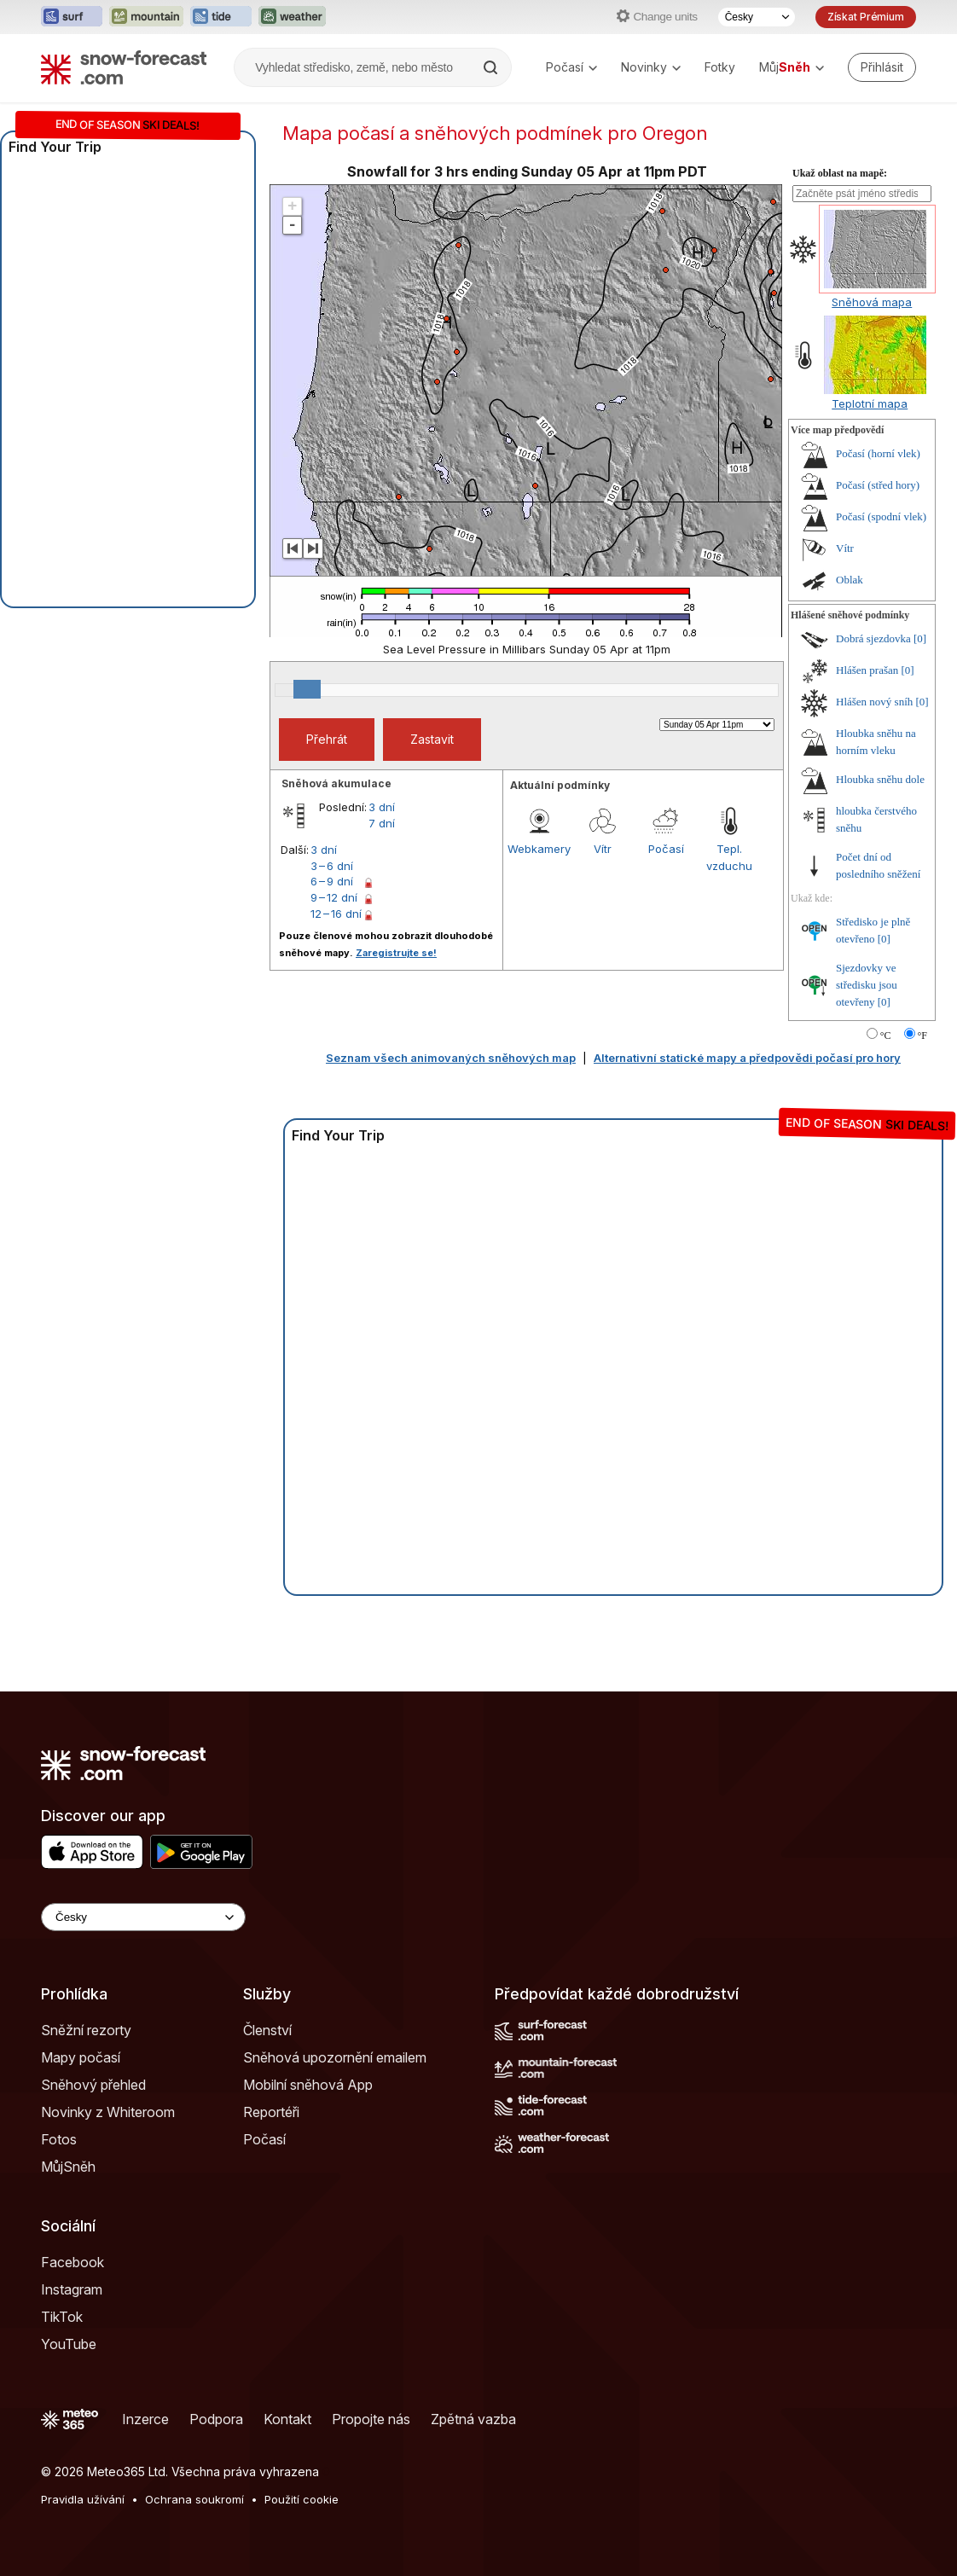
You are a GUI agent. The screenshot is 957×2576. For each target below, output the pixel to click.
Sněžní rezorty (86, 2030)
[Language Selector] (143, 1917)
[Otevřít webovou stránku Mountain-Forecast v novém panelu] (146, 17)
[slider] (307, 689)
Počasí (571, 67)
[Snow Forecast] (123, 67)
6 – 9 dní (331, 881)
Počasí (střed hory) (877, 485)
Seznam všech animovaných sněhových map (451, 1058)
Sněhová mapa (872, 302)
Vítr (603, 849)
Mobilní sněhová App (308, 2084)
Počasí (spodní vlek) (881, 516)
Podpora (216, 2419)
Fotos (59, 2139)
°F (922, 1035)
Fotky (720, 67)
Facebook (72, 2262)
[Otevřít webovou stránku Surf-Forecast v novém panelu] (71, 17)
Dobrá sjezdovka (873, 638)
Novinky (651, 67)
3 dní (381, 807)
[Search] (492, 67)
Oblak (849, 579)
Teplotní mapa (870, 403)
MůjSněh (68, 2166)
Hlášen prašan (867, 670)
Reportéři (271, 2112)
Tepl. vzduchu (729, 857)
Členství (267, 2030)
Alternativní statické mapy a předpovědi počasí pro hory (747, 1058)
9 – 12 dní (333, 897)
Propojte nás (371, 2419)
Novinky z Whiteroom (108, 2112)
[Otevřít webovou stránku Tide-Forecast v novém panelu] (221, 17)
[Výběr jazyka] (756, 17)
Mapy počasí (80, 2057)
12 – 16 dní (336, 913)
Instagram (71, 2289)
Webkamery (539, 849)
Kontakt (287, 2419)
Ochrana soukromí (194, 2499)
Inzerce (145, 2419)
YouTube (68, 2344)
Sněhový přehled (93, 2084)
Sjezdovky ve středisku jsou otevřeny (866, 984)
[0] (920, 638)
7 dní (381, 823)
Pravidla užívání (83, 2499)
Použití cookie (301, 2499)
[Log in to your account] (882, 67)
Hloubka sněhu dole (880, 779)
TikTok (62, 2316)
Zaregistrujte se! (396, 953)
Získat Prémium (865, 16)
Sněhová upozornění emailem (334, 2057)
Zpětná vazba (473, 2419)
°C (885, 1035)
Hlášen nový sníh (874, 701)
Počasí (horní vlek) (878, 453)
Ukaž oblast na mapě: (839, 173)
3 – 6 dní (331, 866)
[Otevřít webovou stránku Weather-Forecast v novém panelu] (292, 17)
